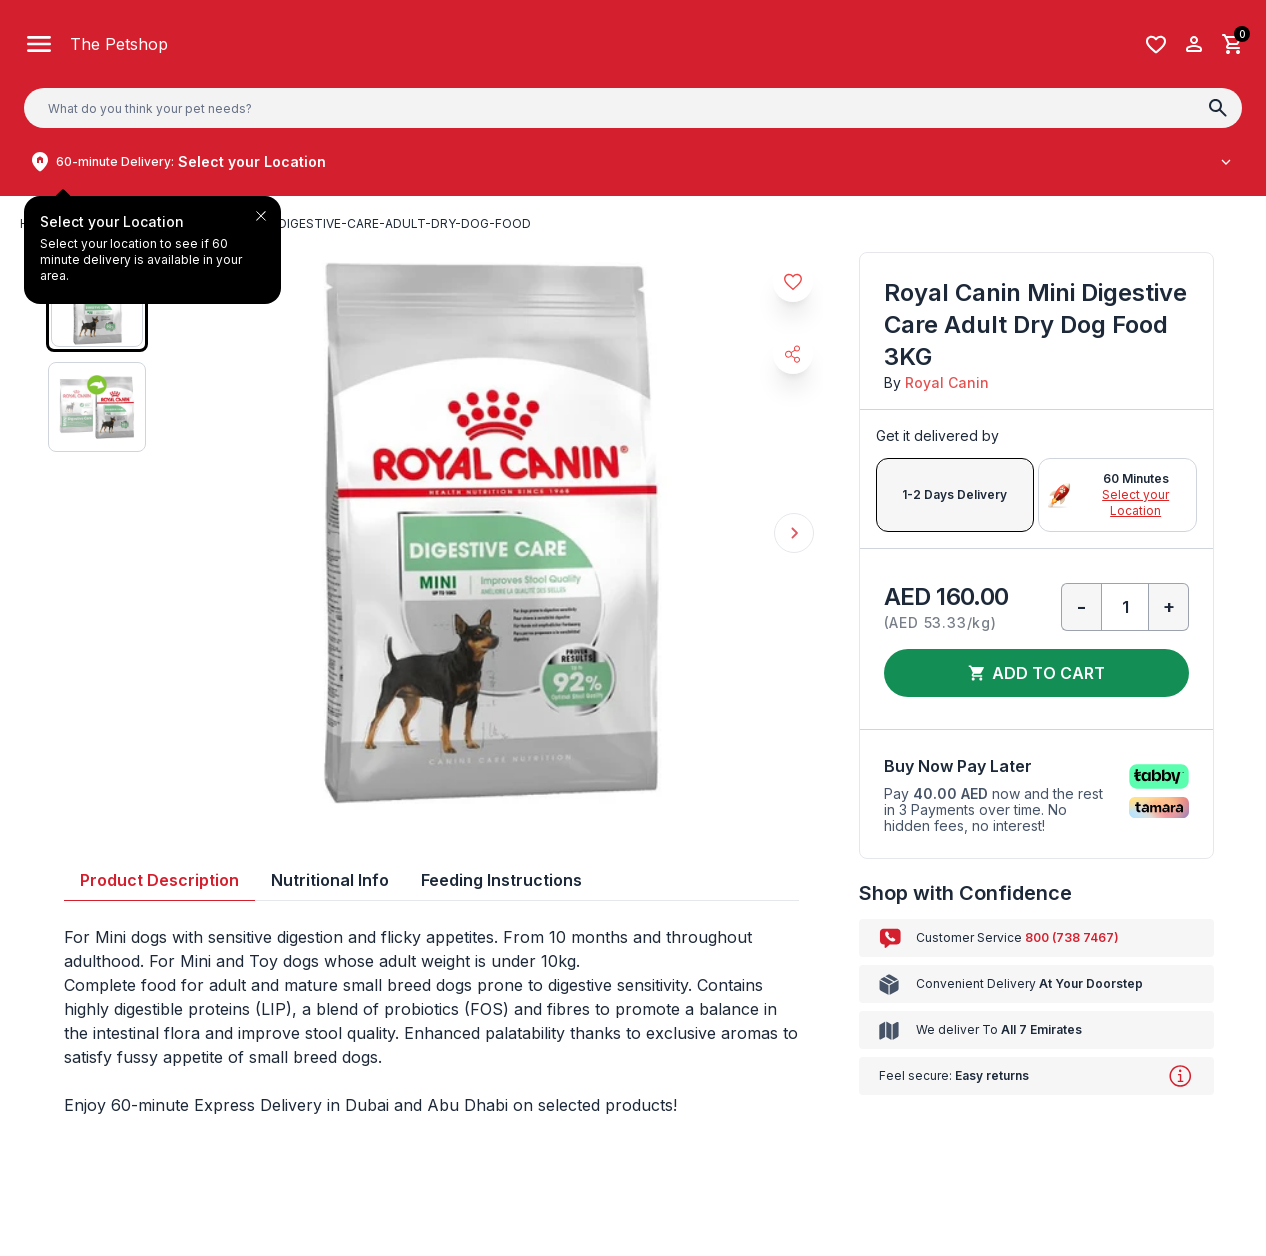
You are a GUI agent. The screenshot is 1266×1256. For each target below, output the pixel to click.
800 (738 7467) (1072, 937)
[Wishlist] (1156, 44)
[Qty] (1125, 607)
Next (794, 533)
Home (38, 223)
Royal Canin (947, 382)
